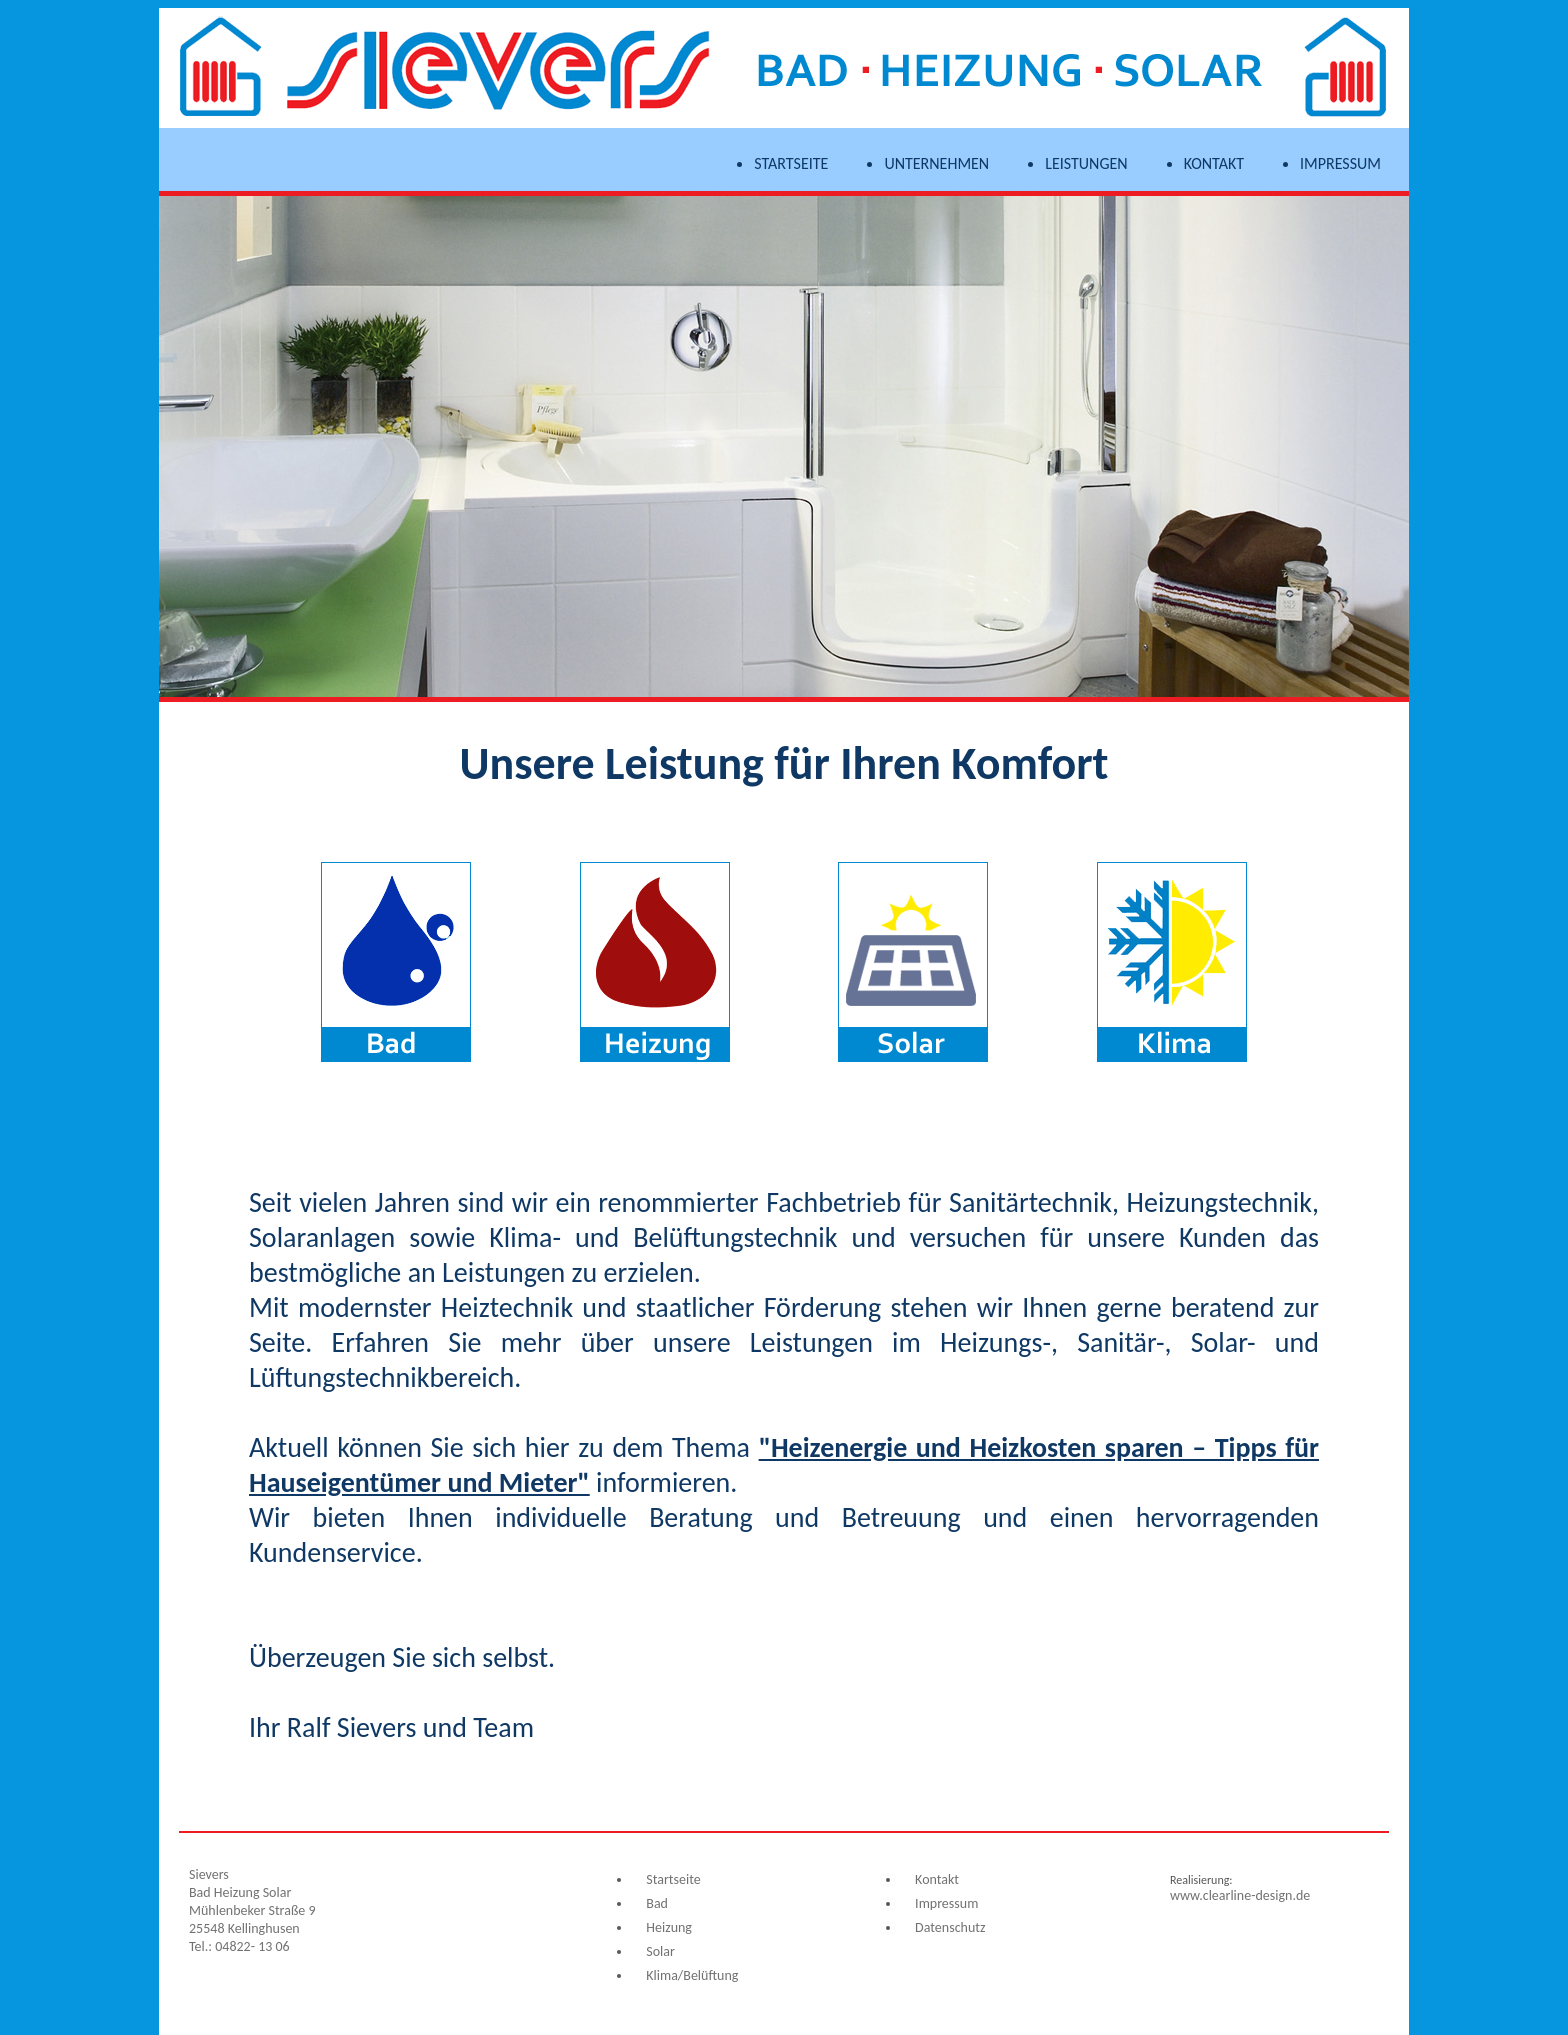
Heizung (669, 1927)
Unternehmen (936, 164)
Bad (657, 1903)
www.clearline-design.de (1240, 1895)
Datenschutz (950, 1927)
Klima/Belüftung (692, 1975)
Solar (660, 1951)
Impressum (1340, 164)
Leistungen (1086, 164)
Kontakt (1214, 164)
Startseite (791, 164)
